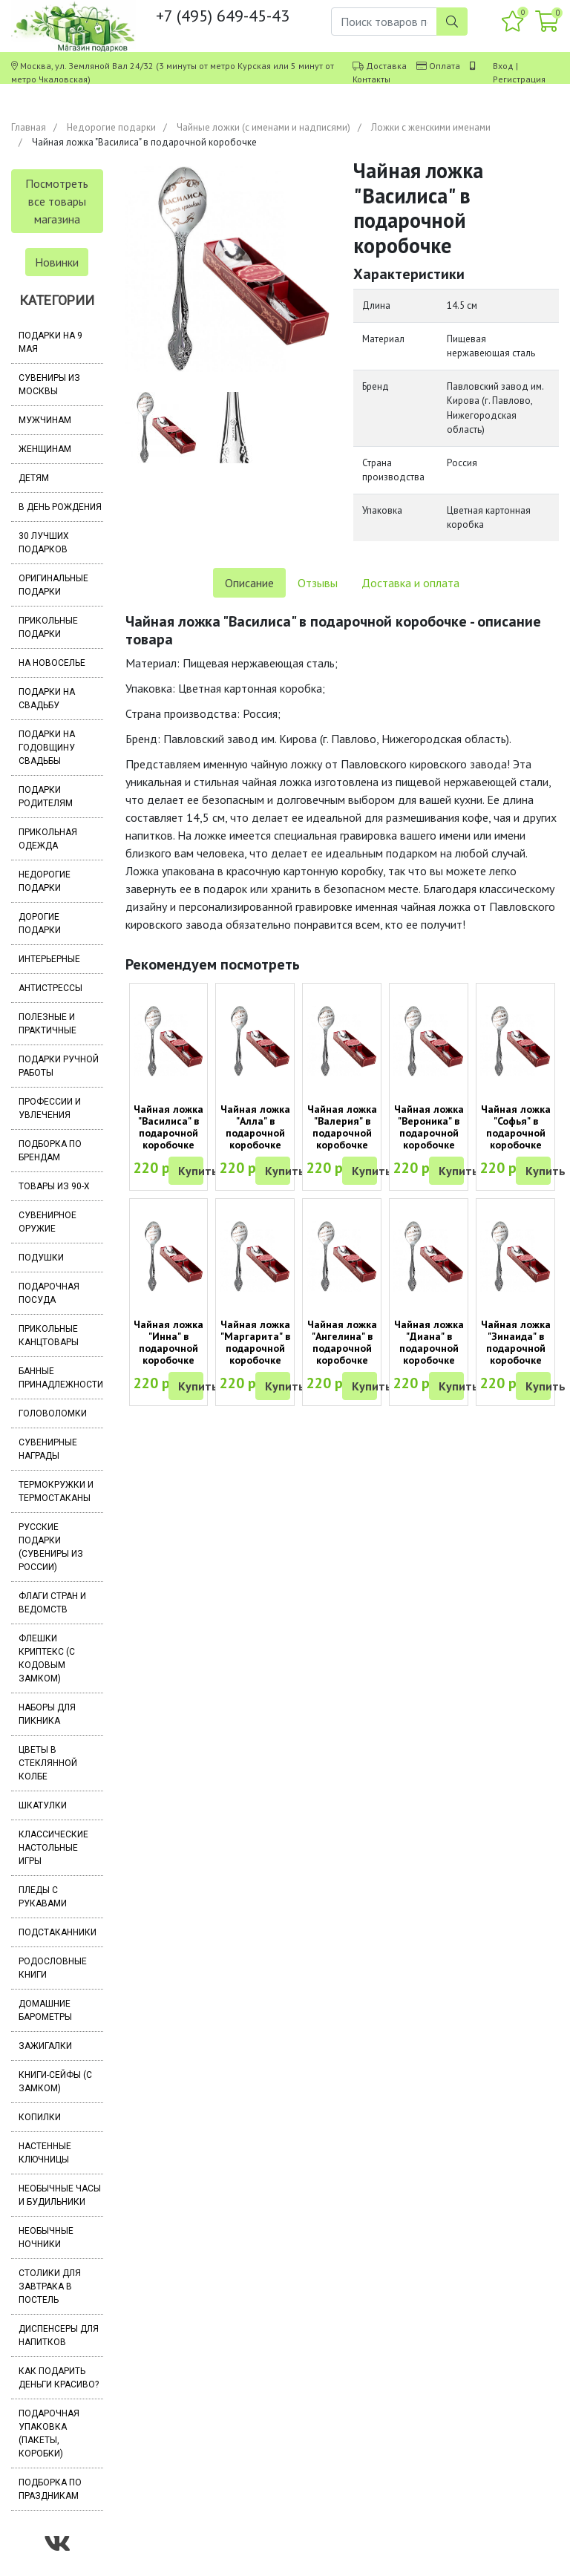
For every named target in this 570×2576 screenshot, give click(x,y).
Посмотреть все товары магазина (56, 201)
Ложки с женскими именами (431, 127)
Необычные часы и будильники (60, 2195)
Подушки (41, 1257)
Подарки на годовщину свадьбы (47, 747)
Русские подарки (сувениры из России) (51, 1547)
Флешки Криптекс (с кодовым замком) (47, 1658)
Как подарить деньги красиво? (59, 2378)
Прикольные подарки (48, 627)
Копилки (40, 2117)
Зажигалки (45, 2046)
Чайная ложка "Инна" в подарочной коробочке (168, 1342)
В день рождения (60, 507)
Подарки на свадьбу (47, 698)
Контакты (371, 79)
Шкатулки (43, 1805)
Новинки (57, 262)
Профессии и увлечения (50, 1108)
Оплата (444, 65)
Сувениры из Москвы (49, 384)
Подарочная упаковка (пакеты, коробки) (49, 2433)
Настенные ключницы (45, 2153)
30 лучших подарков (44, 543)
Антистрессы (50, 988)
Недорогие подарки (111, 127)
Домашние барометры (45, 2010)
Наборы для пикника (47, 1714)
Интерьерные (49, 959)
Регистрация (519, 79)
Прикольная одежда (48, 839)
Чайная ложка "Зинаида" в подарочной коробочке (516, 1342)
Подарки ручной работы (59, 1066)
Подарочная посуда (49, 1293)
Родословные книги (53, 1968)
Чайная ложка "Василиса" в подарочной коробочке (168, 1126)
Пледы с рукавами (43, 1897)
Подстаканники (57, 1932)
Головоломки (53, 1413)
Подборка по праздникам (50, 2489)
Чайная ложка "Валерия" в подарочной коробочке (342, 1126)
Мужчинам (45, 420)
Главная (28, 127)
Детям (34, 478)
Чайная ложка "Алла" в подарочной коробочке (255, 1126)
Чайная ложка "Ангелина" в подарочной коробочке (342, 1342)
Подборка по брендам (50, 1151)
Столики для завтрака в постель (50, 2286)
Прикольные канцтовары (49, 1335)
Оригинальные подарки (53, 585)
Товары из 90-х (54, 1186)
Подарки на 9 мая (50, 342)
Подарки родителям (46, 796)
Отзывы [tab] (318, 582)
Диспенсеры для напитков (59, 2335)
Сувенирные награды (48, 1449)
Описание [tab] (249, 582)
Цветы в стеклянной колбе (48, 1763)
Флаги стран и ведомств (52, 1603)
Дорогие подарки (40, 923)
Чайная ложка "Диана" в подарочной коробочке (429, 1342)
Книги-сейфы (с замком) (55, 2081)
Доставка (386, 65)
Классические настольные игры (53, 1847)
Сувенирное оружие (47, 1222)
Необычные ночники (46, 2237)
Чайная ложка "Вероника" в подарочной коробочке (429, 1126)
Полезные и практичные (47, 1024)
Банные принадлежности (61, 1378)
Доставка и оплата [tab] (410, 582)
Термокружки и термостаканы (56, 1491)
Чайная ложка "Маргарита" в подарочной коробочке (255, 1342)
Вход (503, 65)
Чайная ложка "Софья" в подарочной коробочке (516, 1126)
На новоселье (52, 663)
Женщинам (45, 449)
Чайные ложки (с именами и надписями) (263, 127)
